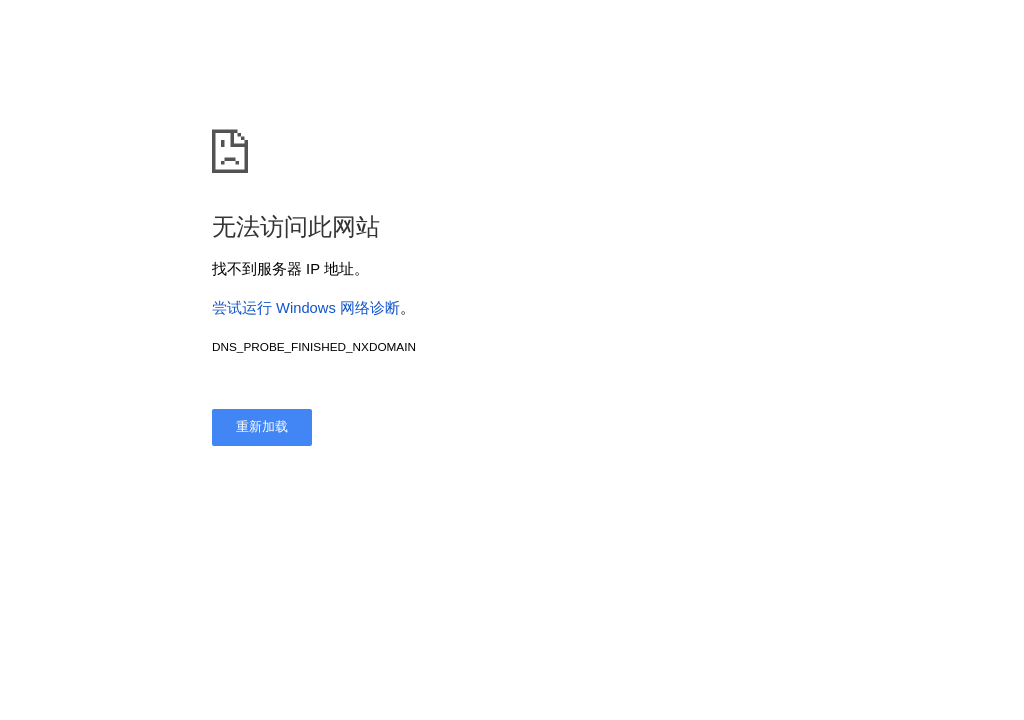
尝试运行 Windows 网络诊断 (306, 308)
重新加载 (262, 426)
